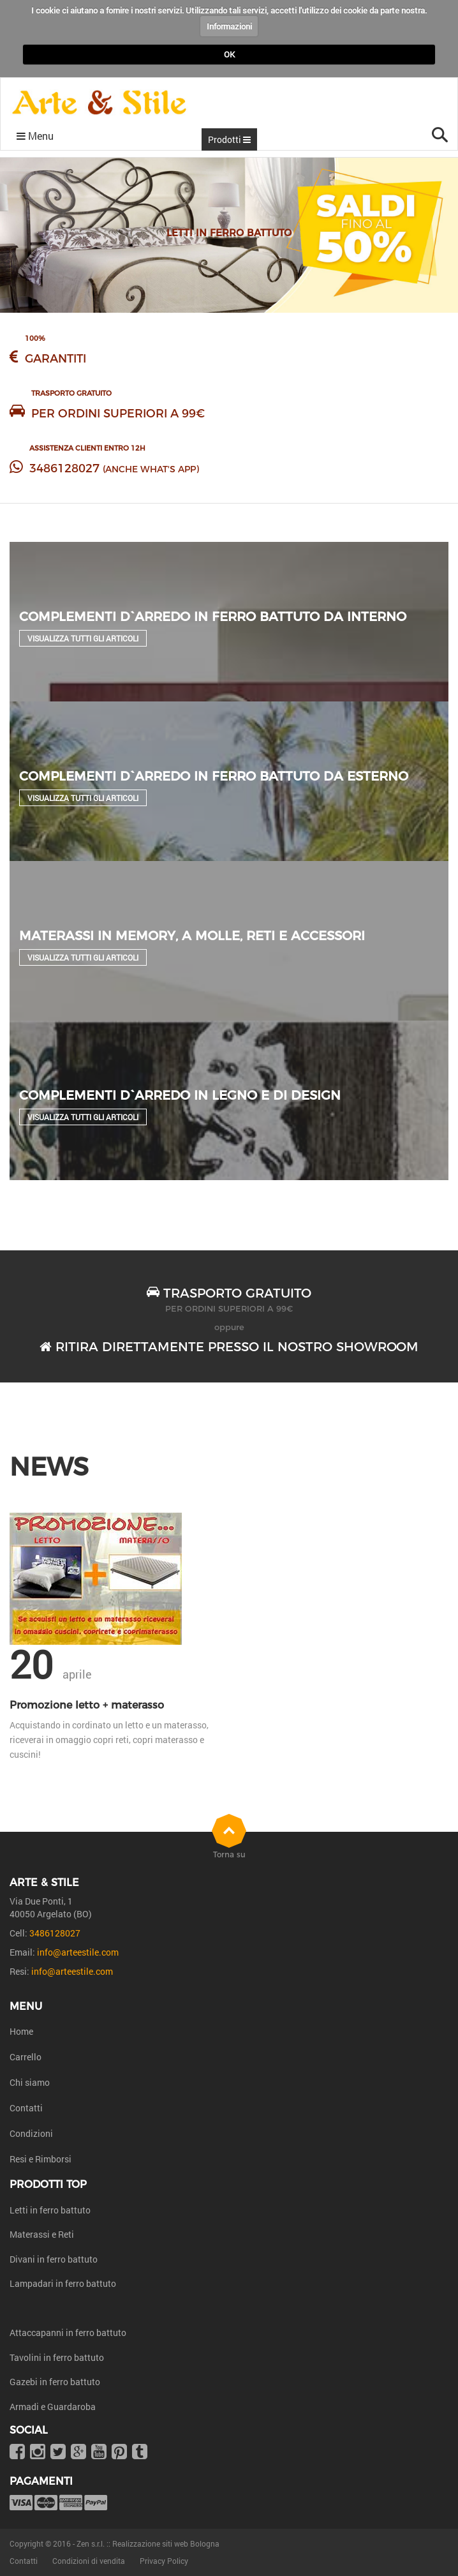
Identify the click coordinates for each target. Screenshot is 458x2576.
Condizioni (31, 2133)
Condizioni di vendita (88, 2561)
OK (229, 54)
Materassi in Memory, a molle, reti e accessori (192, 935)
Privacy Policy (164, 2561)
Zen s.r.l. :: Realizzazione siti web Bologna (148, 2543)
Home (21, 2031)
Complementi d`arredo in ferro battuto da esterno (213, 776)
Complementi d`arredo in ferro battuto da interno (212, 616)
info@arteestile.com (78, 1952)
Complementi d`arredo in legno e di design (180, 1095)
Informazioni (229, 26)
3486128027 (64, 468)
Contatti (26, 2108)
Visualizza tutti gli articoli (82, 638)
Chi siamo (30, 2082)
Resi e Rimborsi (40, 2159)
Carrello (25, 2057)
